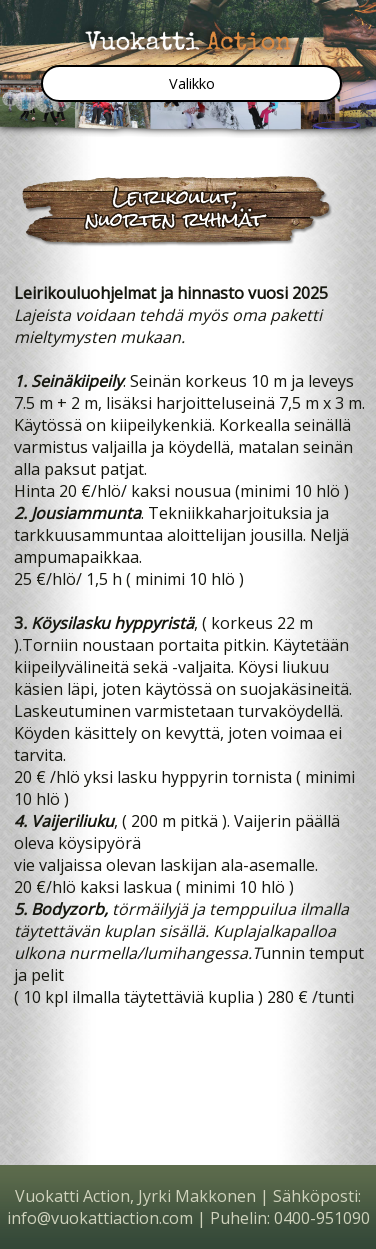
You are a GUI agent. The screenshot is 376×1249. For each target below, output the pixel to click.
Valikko (192, 83)
